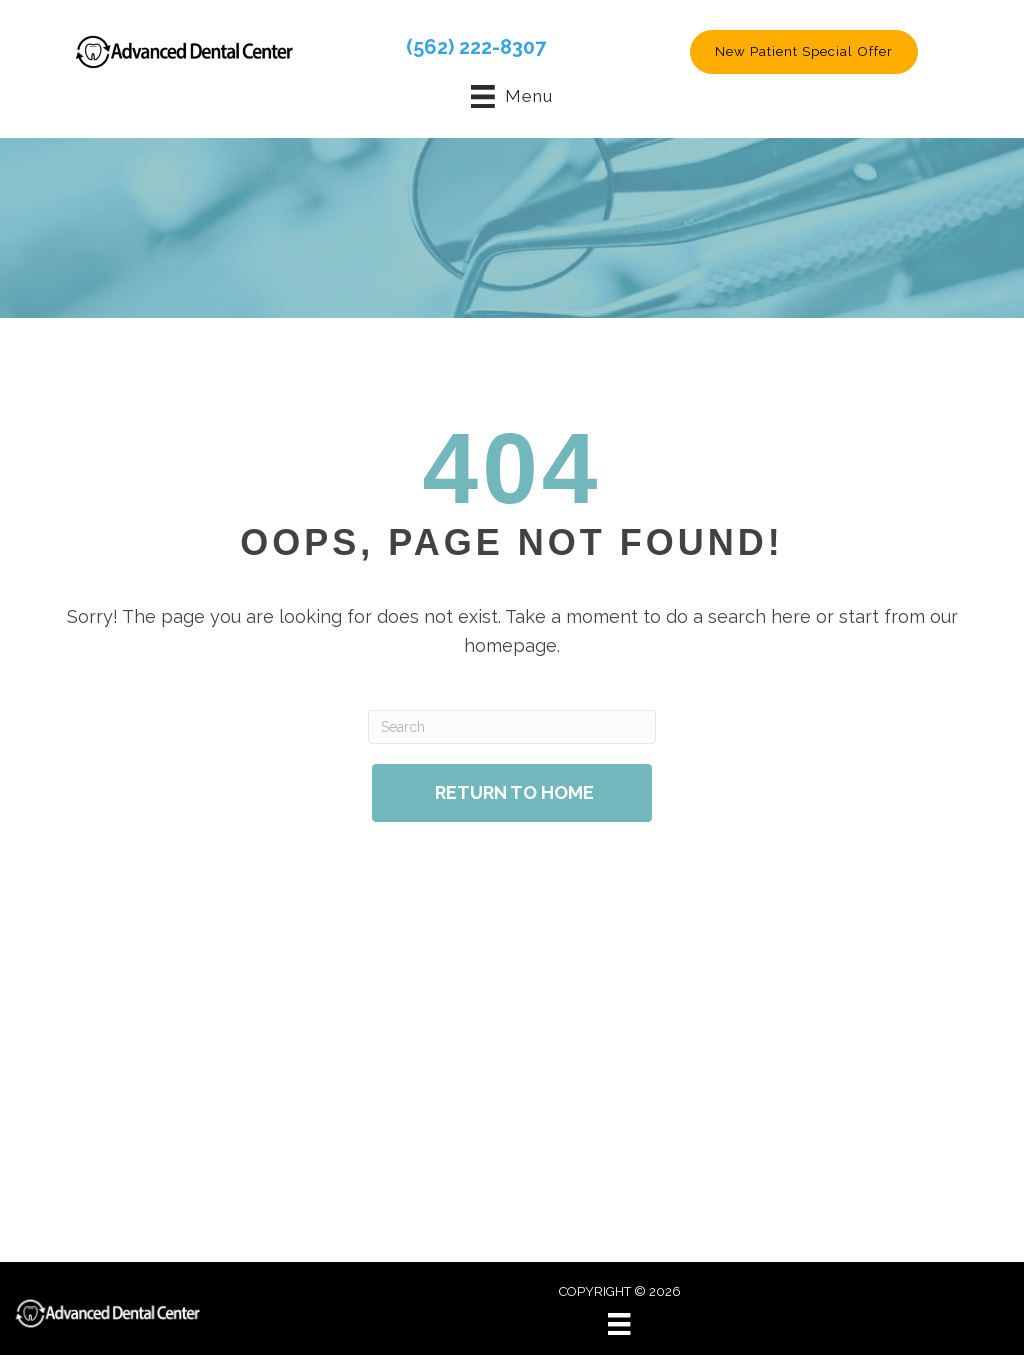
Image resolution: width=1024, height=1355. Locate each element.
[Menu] (619, 1324)
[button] (803, 52)
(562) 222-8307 (476, 47)
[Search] (512, 727)
